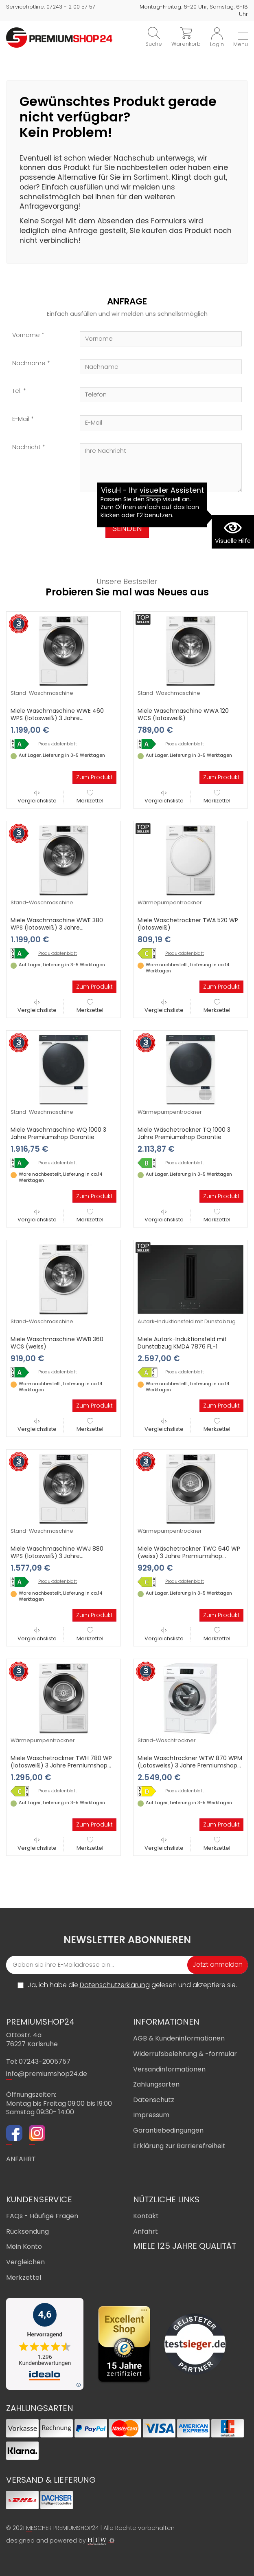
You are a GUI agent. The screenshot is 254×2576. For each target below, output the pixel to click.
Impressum (151, 2115)
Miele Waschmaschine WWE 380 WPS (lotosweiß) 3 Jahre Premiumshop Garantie (57, 927)
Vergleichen (25, 2262)
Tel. (17, 391)
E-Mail (20, 419)
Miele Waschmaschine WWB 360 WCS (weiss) (57, 1343)
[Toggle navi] (240, 40)
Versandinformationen (169, 2069)
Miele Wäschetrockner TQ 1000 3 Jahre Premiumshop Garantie (184, 1133)
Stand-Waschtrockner (167, 1740)
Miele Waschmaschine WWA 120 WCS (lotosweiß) (183, 714)
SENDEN (127, 528)
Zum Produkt (94, 777)
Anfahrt (145, 2231)
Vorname (26, 335)
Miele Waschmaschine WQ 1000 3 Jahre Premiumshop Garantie (58, 1133)
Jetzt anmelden (218, 1964)
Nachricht (26, 447)
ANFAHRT (21, 2159)
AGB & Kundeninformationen (179, 2038)
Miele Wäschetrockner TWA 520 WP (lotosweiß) (188, 924)
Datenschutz (153, 2099)
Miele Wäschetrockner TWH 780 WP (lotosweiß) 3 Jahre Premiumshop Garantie (61, 1765)
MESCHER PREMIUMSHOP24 (62, 2528)
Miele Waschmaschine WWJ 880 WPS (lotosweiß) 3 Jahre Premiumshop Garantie (57, 1556)
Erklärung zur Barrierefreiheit (179, 2146)
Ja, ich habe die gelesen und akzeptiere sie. (132, 1985)
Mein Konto (24, 2246)
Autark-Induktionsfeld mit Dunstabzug (187, 1321)
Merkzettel (90, 797)
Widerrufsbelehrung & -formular (185, 2053)
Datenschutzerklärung (115, 1985)
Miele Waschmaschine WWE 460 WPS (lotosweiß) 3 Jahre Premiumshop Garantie (57, 718)
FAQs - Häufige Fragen (42, 2216)
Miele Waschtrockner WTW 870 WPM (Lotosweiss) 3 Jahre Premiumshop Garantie (190, 1765)
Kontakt (146, 2216)
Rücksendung (27, 2231)
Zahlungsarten (156, 2084)
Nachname (29, 363)
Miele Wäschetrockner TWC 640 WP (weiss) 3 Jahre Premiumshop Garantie (189, 1556)
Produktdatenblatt (57, 744)
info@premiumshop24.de (46, 2073)
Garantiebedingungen (168, 2130)
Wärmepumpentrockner (170, 902)
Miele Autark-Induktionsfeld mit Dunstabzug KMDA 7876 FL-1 (182, 1343)
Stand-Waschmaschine (42, 693)
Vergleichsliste (37, 797)
